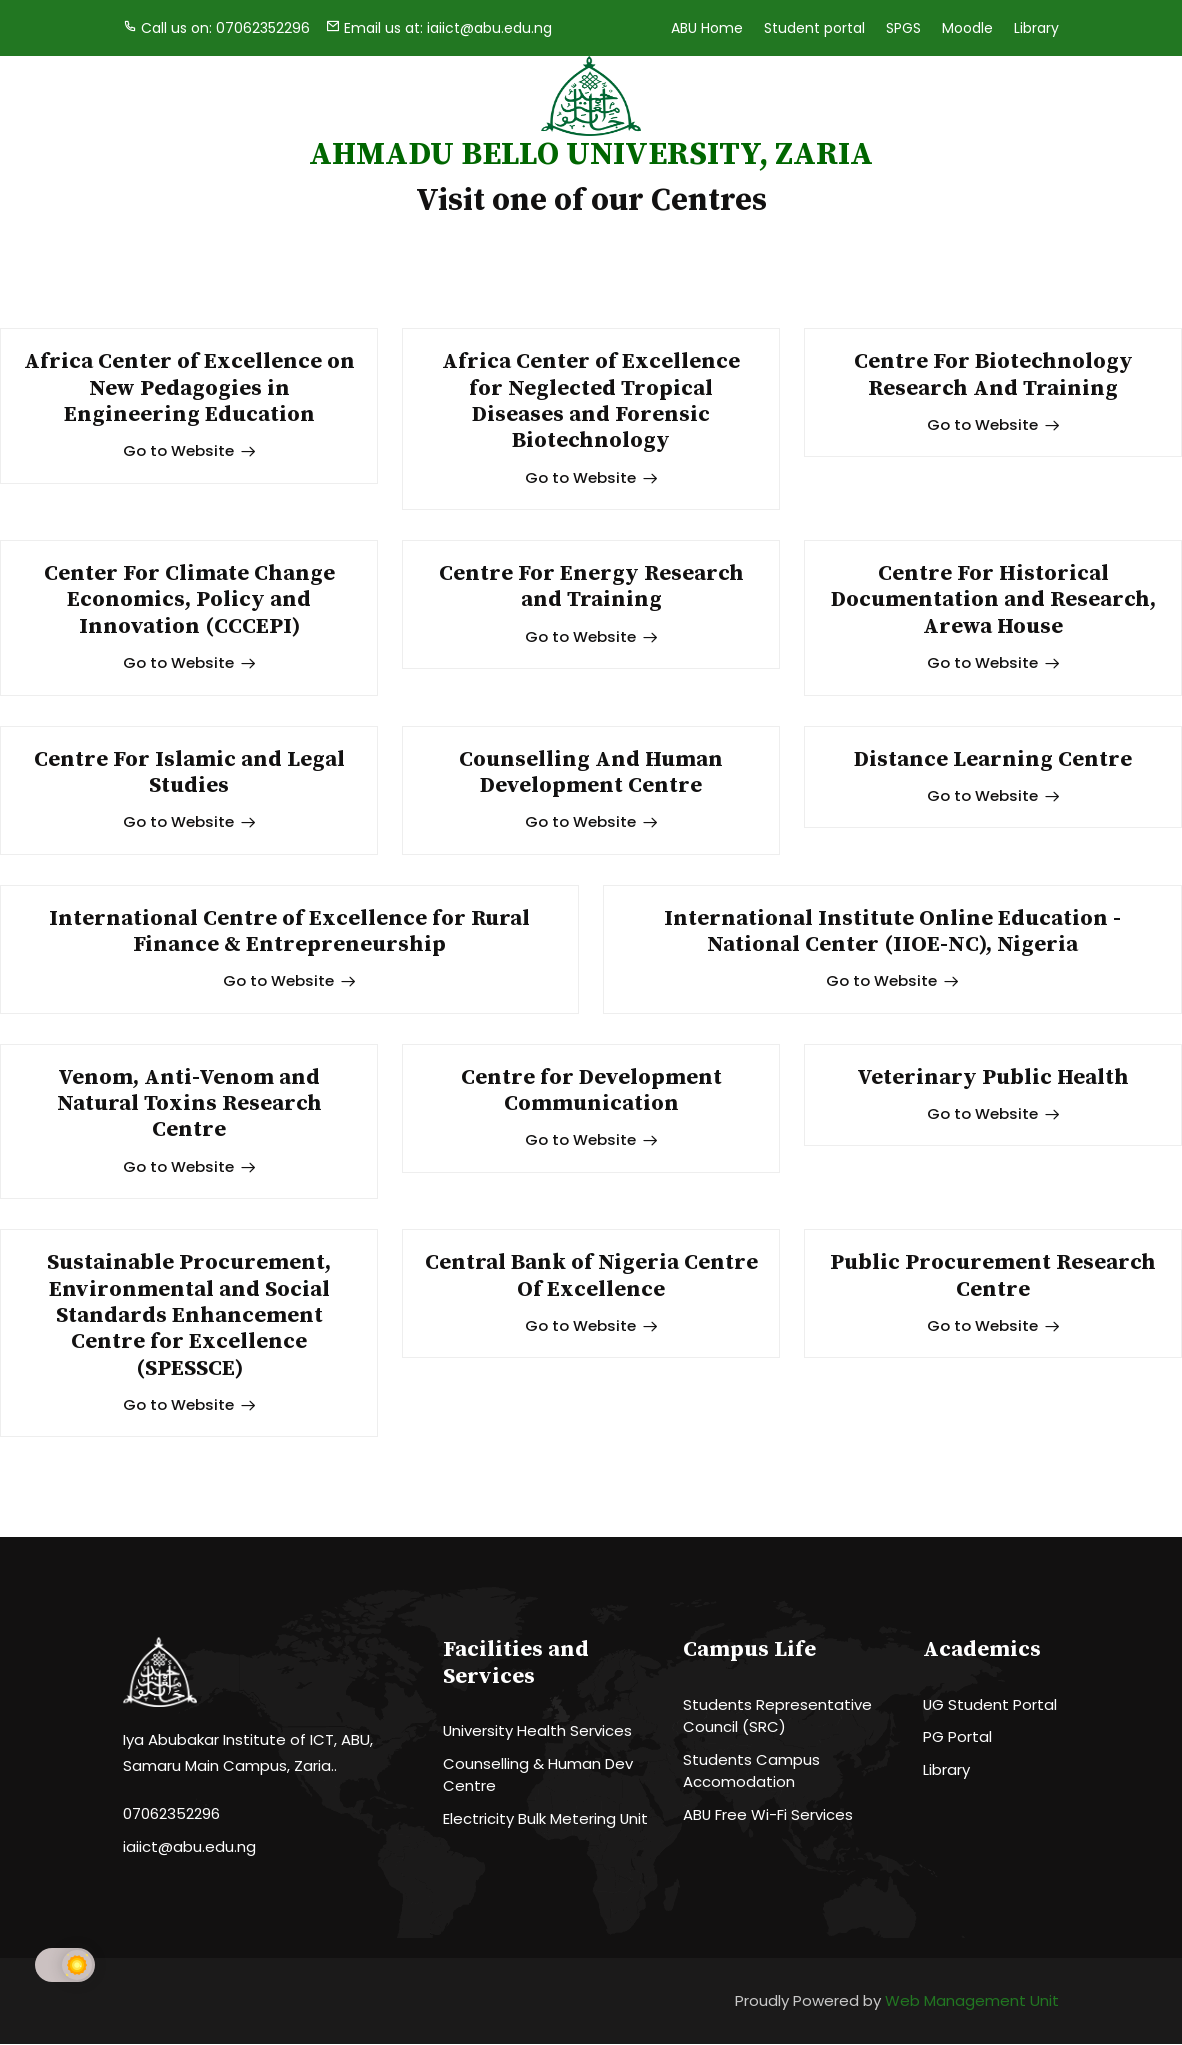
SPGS (903, 28)
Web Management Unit (972, 2002)
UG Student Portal (990, 1705)
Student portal (814, 28)
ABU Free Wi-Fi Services (768, 1815)
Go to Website (189, 450)
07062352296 (171, 1815)
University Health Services (538, 1731)
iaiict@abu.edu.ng (189, 1847)
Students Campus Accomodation (751, 1772)
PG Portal (957, 1738)
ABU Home (707, 28)
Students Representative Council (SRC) (777, 1717)
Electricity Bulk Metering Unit (546, 1819)
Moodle (967, 28)
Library (1036, 28)
